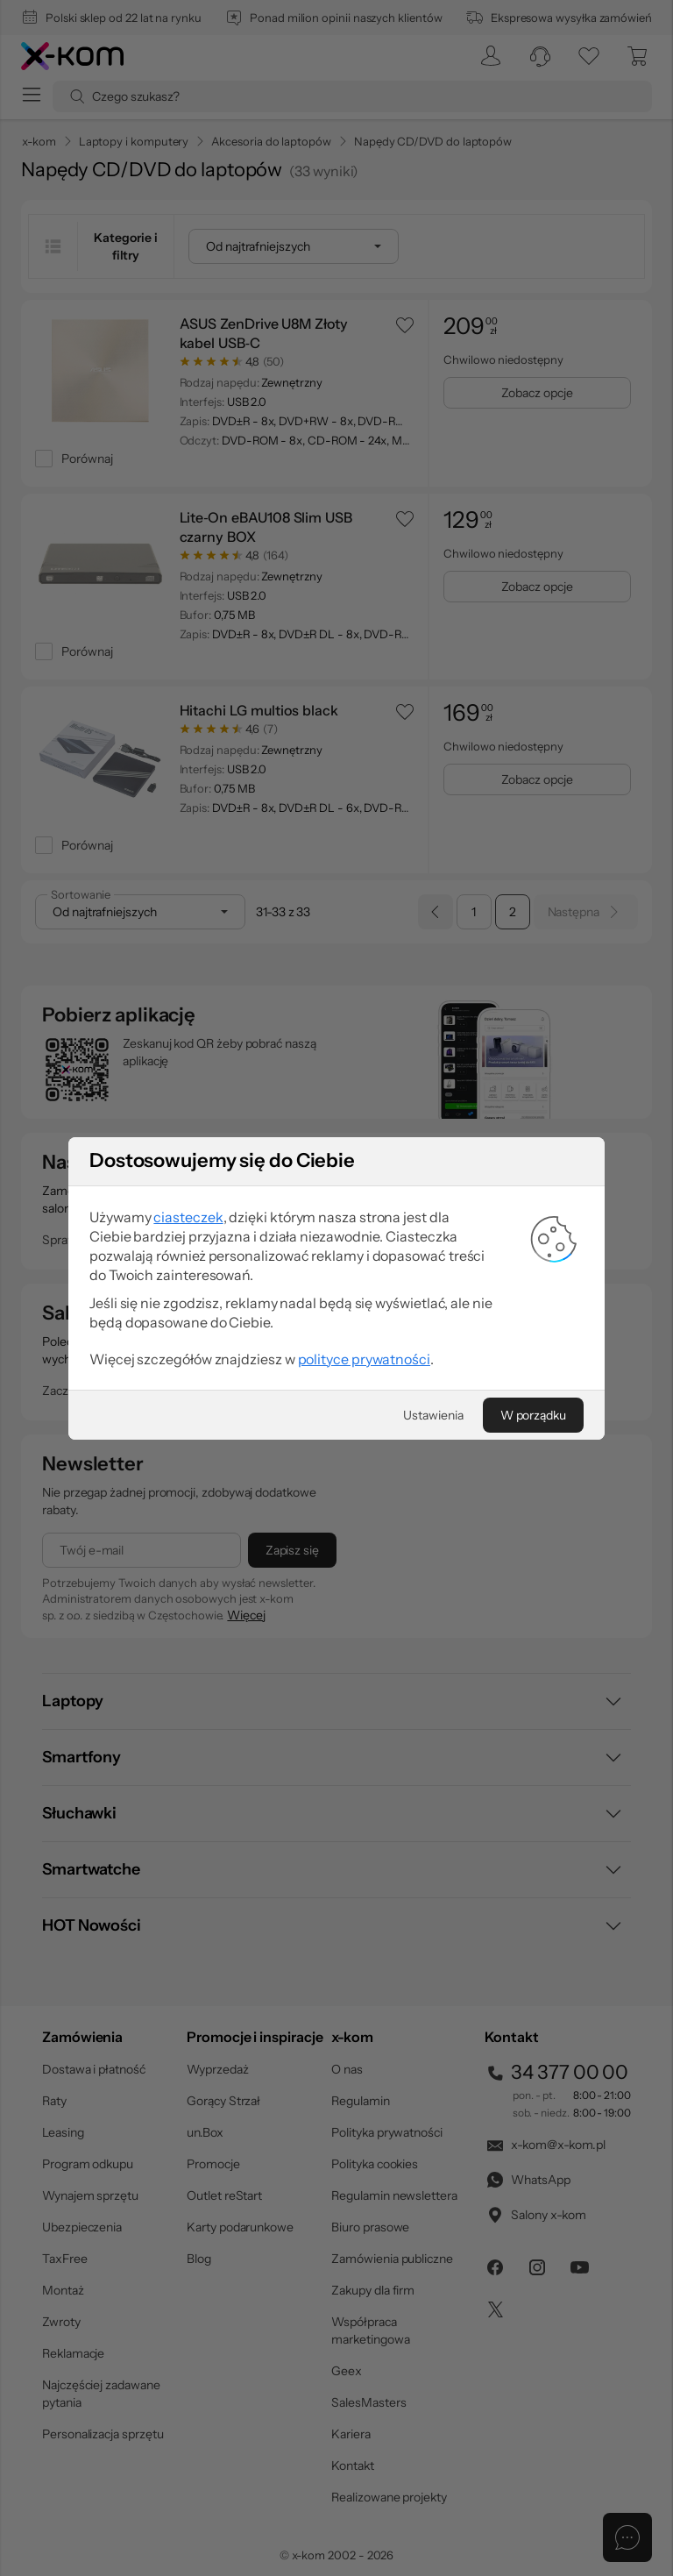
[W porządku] (533, 1618)
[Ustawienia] (433, 1618)
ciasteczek (188, 1420)
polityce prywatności (364, 1562)
